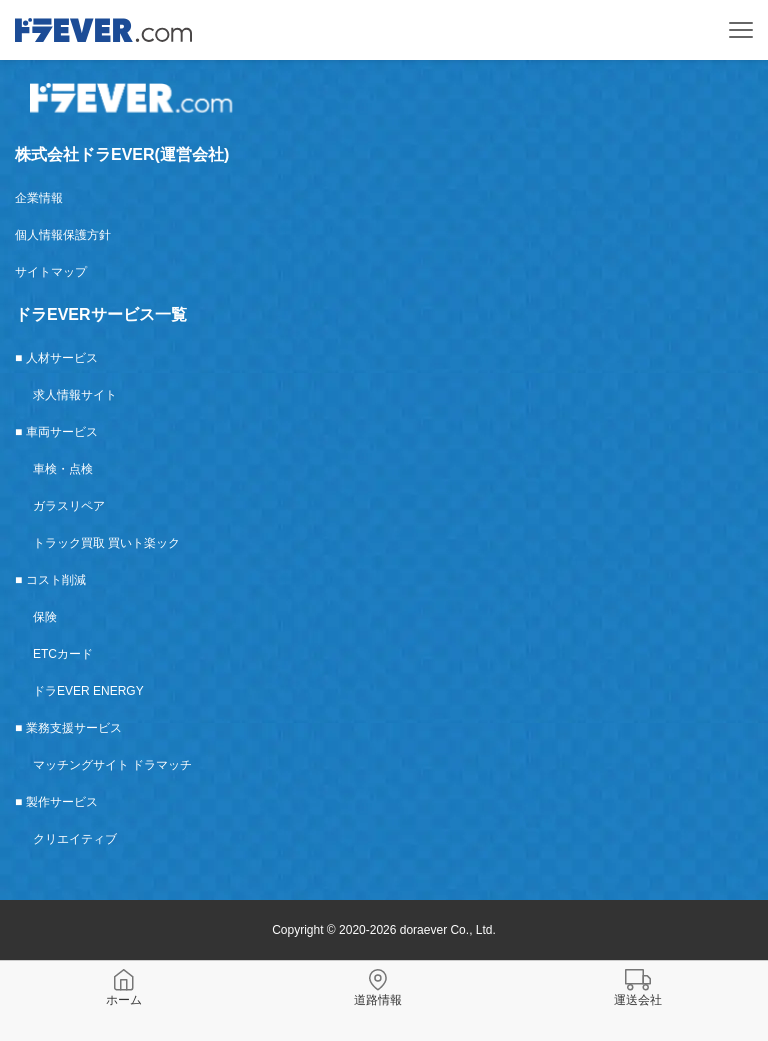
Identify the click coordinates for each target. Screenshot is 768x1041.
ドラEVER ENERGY (88, 691)
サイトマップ (51, 272)
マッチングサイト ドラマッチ (112, 765)
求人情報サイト (75, 395)
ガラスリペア (69, 506)
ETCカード (63, 654)
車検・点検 (63, 469)
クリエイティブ (75, 839)
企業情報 (39, 198)
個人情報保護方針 (63, 235)
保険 (45, 617)
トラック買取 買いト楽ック (106, 543)
